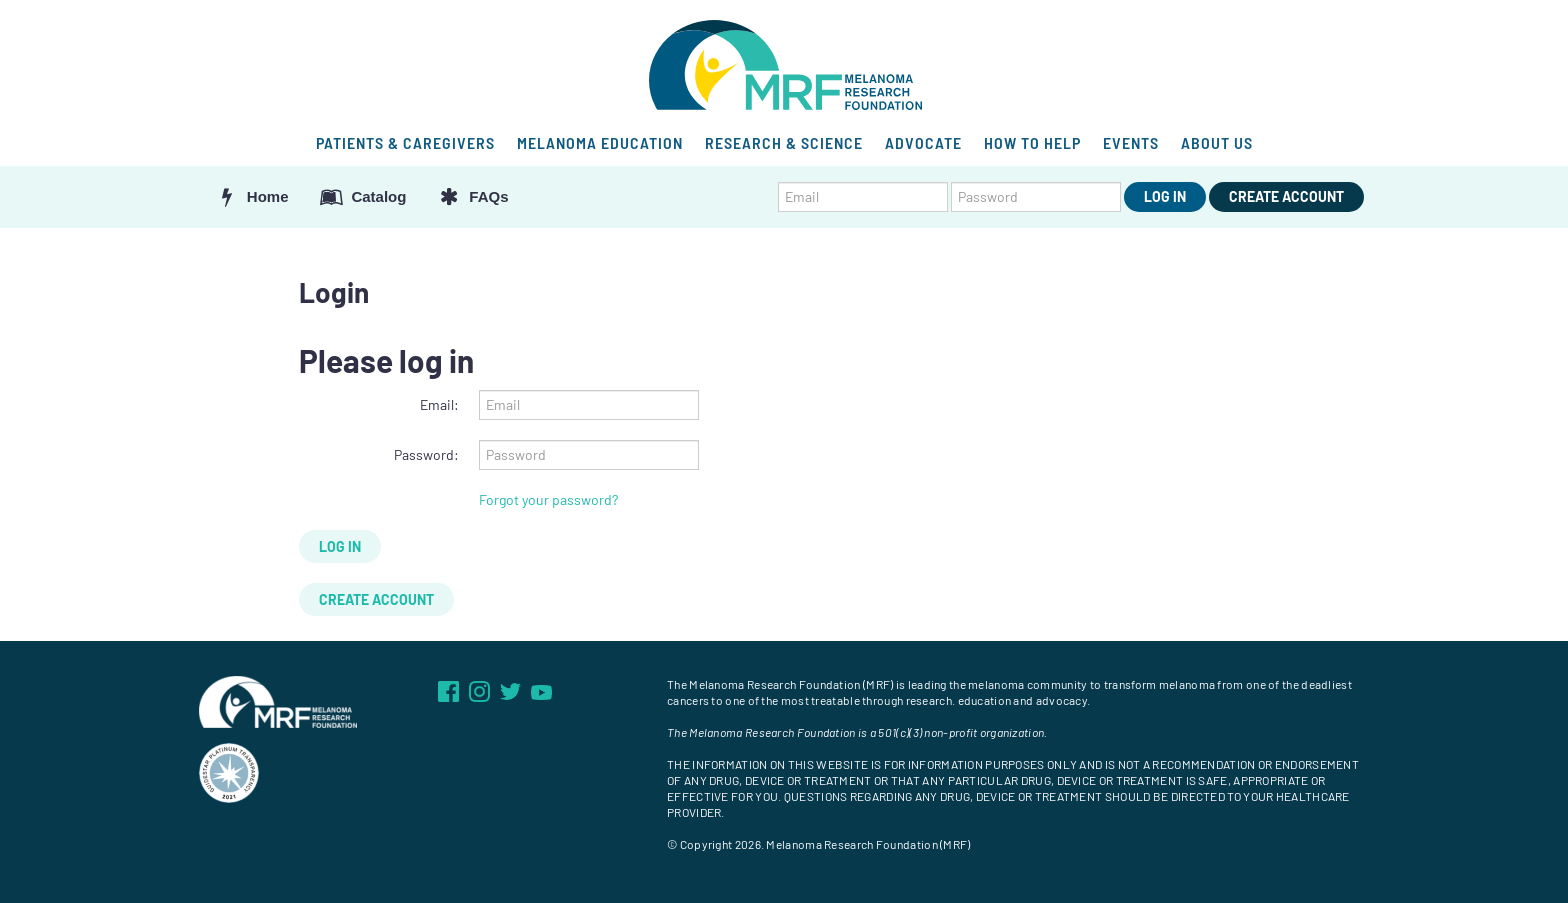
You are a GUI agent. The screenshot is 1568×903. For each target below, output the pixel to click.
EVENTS (1131, 142)
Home (251, 196)
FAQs (472, 196)
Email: (439, 404)
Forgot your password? (548, 499)
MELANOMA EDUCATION (600, 142)
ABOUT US (1217, 142)
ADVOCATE (923, 142)
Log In (1165, 196)
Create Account (1286, 196)
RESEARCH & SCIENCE (784, 142)
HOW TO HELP (1032, 142)
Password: (426, 454)
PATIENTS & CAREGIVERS (405, 142)
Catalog (363, 196)
